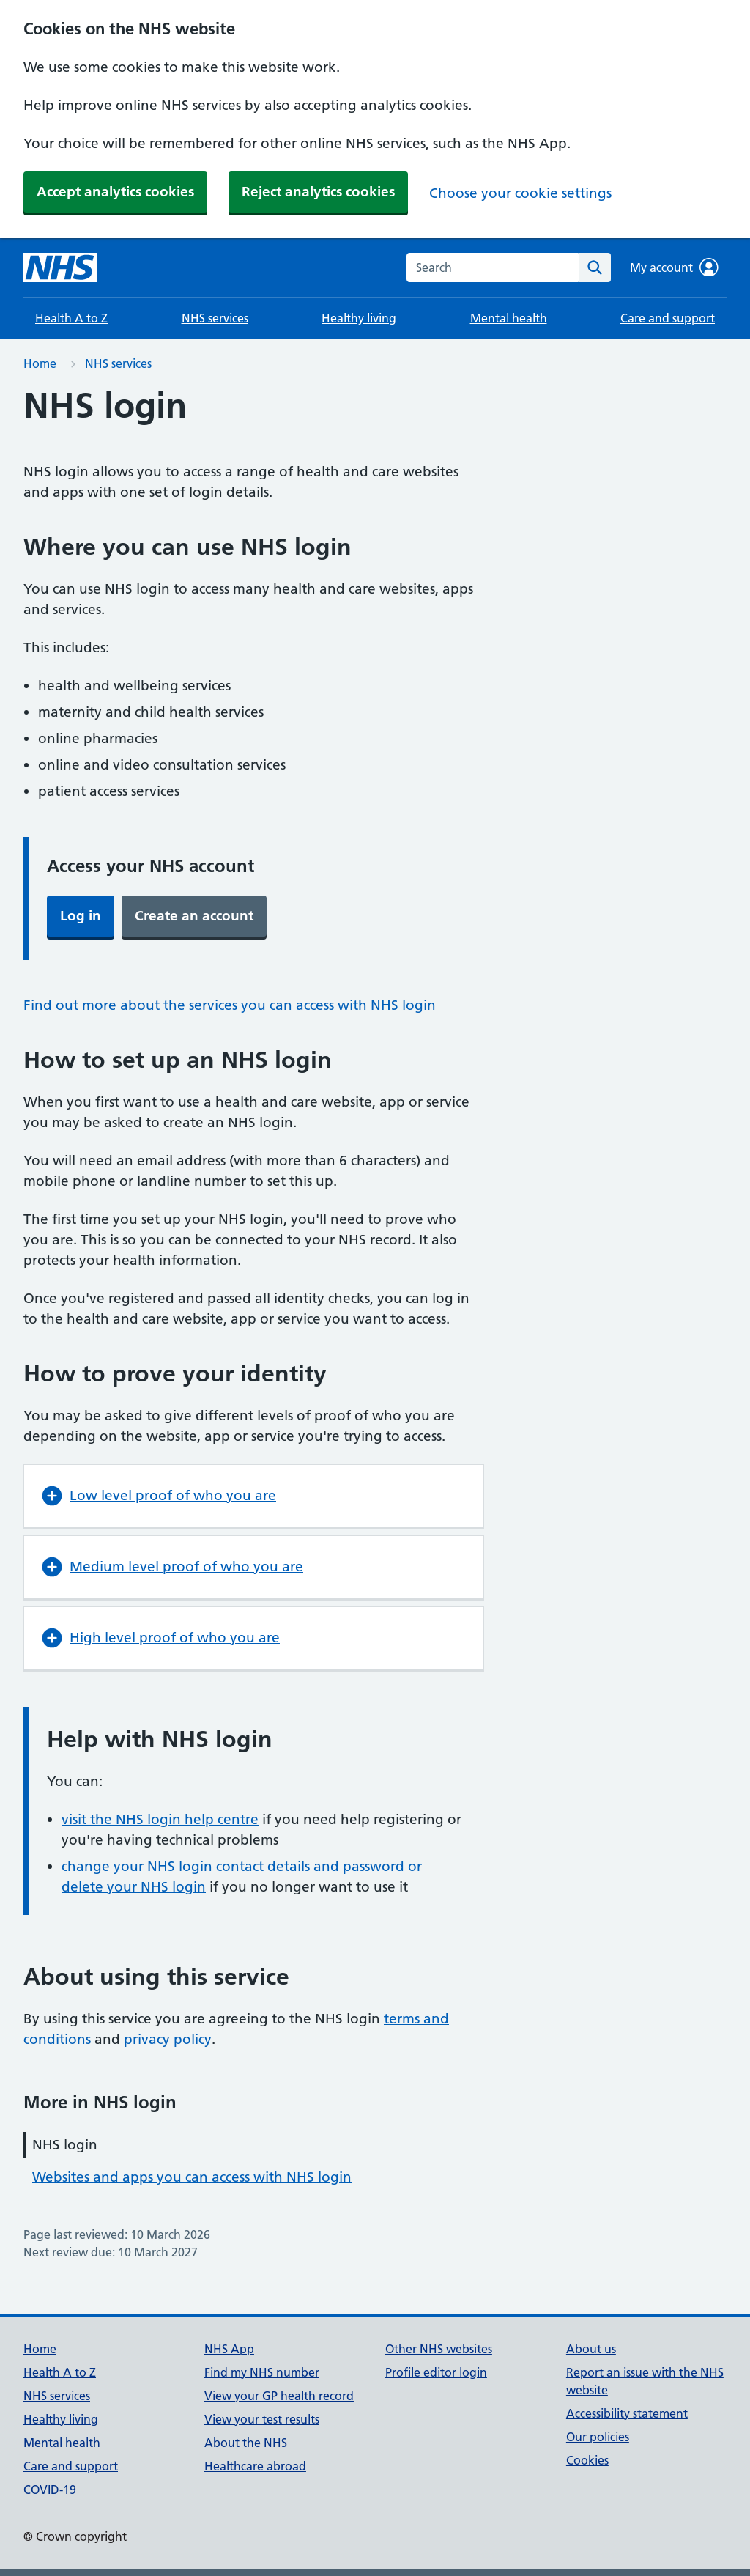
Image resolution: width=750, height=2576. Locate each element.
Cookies (587, 2460)
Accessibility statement (627, 2413)
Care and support (667, 318)
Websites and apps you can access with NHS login (192, 2177)
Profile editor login (436, 2372)
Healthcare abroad (255, 2466)
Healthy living (359, 318)
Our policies (597, 2436)
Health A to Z (71, 318)
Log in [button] (80, 915)
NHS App (229, 2348)
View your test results (261, 2419)
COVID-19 (49, 2489)
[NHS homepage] (60, 267)
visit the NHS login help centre (160, 1819)
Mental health (508, 318)
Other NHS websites (438, 2348)
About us (591, 2348)
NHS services (215, 318)
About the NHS (245, 2442)
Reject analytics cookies (318, 191)
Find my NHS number (261, 2372)
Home (39, 363)
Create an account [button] (194, 915)
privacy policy (168, 2039)
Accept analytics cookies (115, 191)
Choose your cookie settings (520, 193)
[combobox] (492, 267)
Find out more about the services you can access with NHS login (229, 1005)
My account (674, 267)
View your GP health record (279, 2395)
